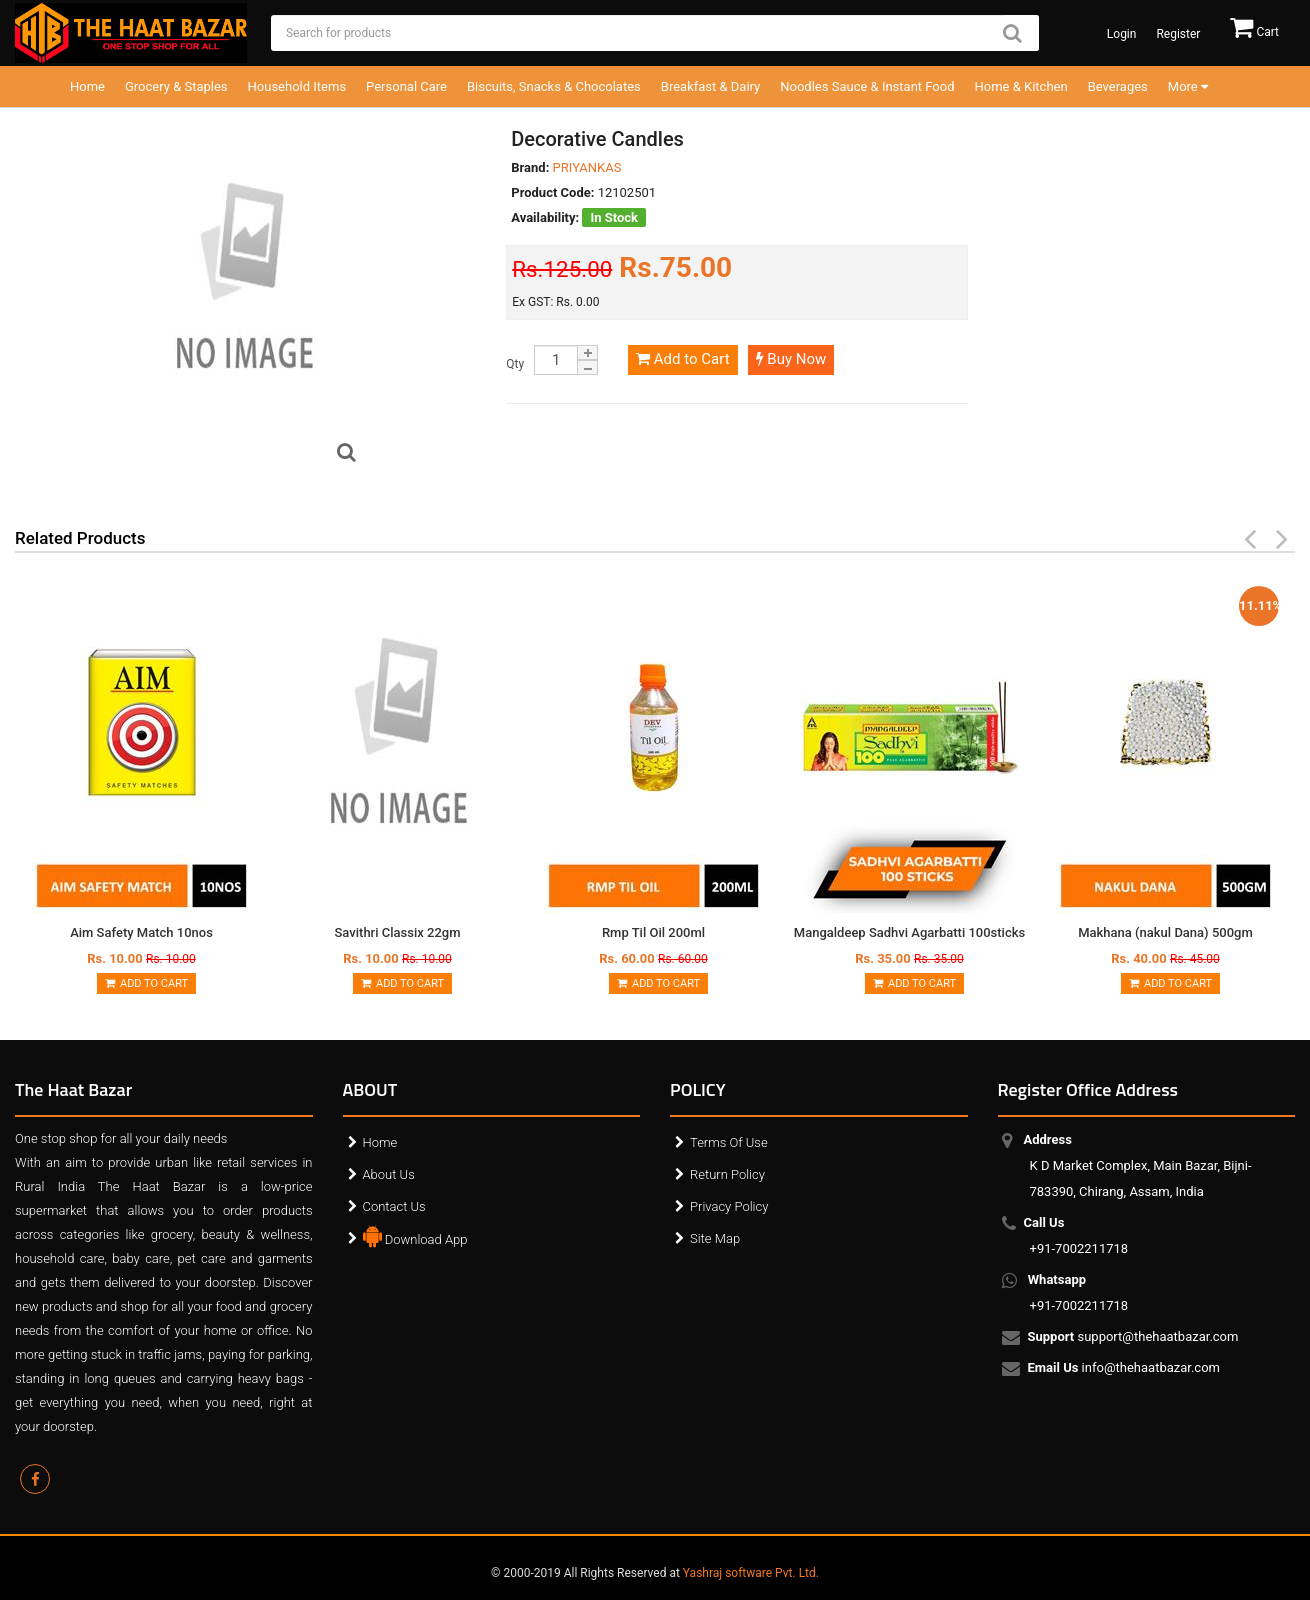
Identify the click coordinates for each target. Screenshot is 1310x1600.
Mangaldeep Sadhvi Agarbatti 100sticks (909, 932)
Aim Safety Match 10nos (141, 932)
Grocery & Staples (176, 86)
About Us (389, 1174)
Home (87, 86)
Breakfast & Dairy (710, 86)
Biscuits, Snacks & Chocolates (554, 86)
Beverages (1118, 86)
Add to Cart (682, 359)
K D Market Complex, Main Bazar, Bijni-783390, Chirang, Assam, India (1141, 1165)
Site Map (715, 1238)
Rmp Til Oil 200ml (653, 932)
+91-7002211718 (1079, 1235)
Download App (415, 1235)
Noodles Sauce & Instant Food (867, 86)
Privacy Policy (729, 1206)
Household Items (297, 86)
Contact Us (394, 1206)
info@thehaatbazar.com (1125, 1369)
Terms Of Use (729, 1142)
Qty (515, 364)
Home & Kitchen (1021, 86)
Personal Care (406, 86)
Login (1122, 34)
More (1188, 86)
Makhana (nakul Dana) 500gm (1165, 932)
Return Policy (727, 1174)
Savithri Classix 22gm (398, 932)
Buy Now (791, 359)
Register (1178, 34)
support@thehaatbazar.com (1134, 1338)
